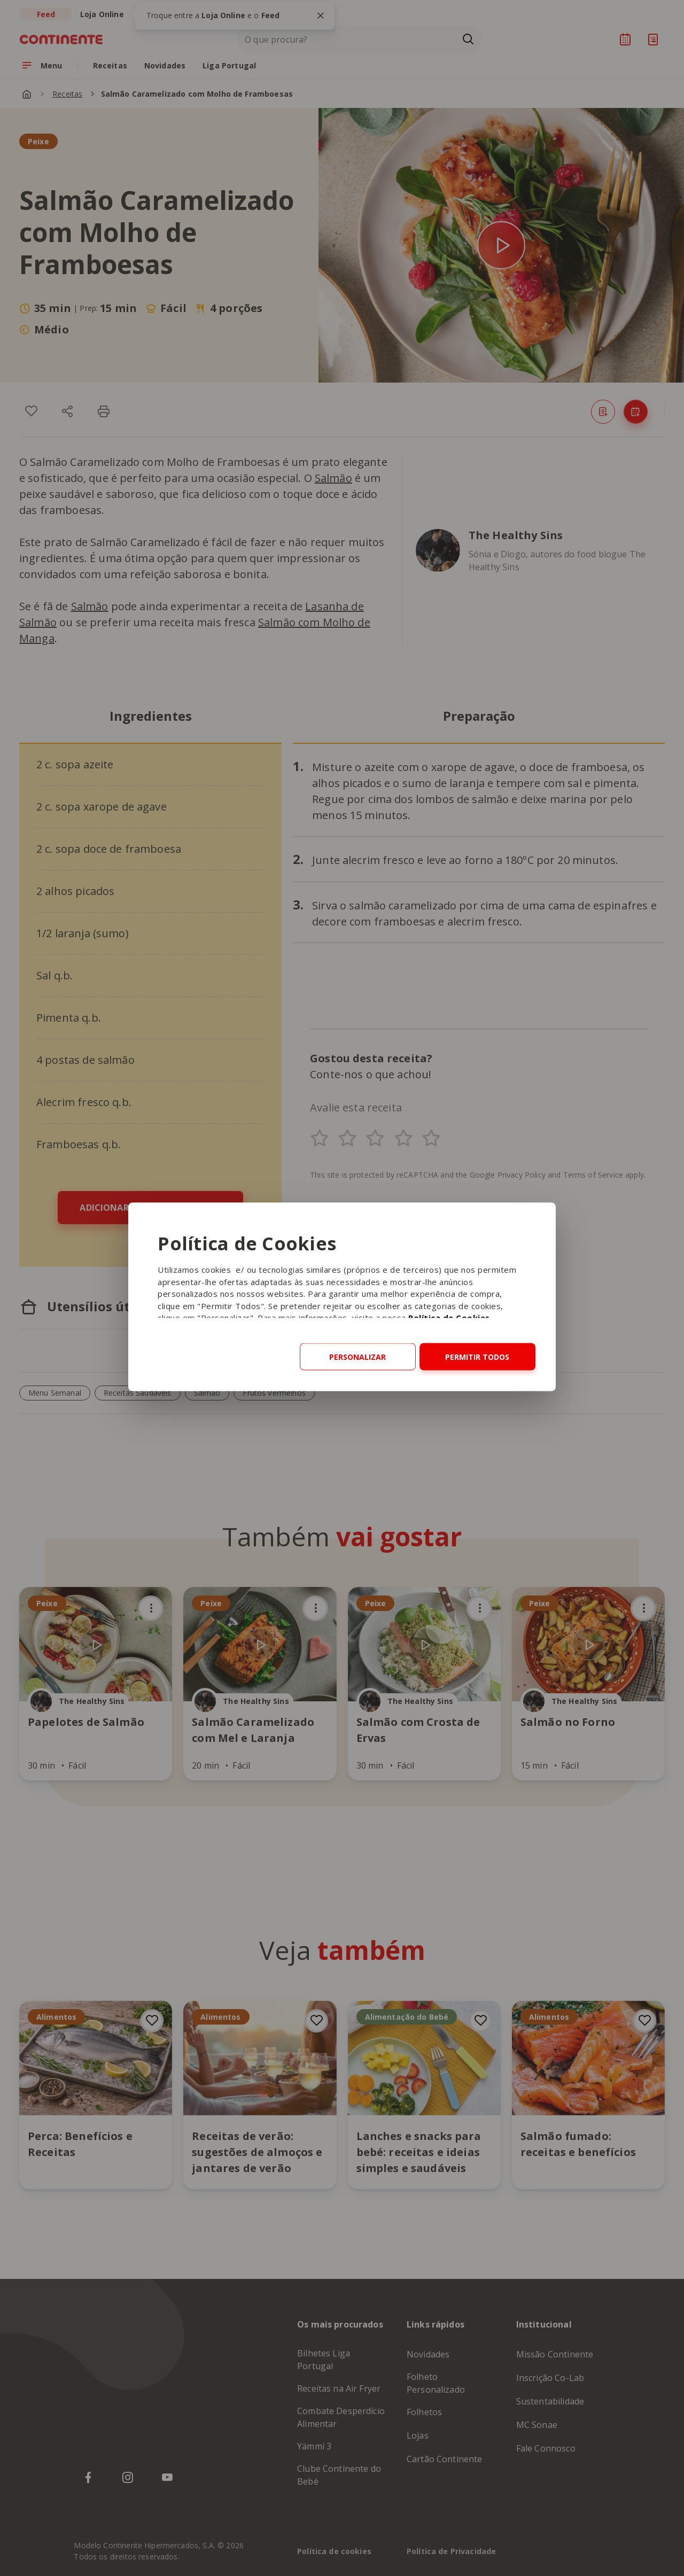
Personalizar (357, 1357)
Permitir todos (477, 1357)
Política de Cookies (449, 1317)
